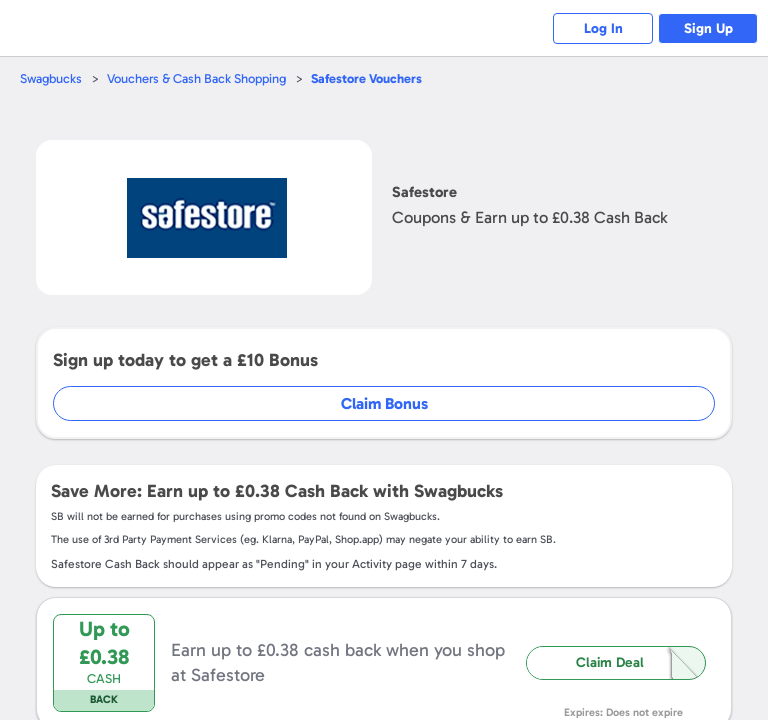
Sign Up (708, 28)
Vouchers (366, 78)
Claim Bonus (384, 403)
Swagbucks (51, 78)
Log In (603, 28)
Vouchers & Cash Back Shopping (196, 78)
